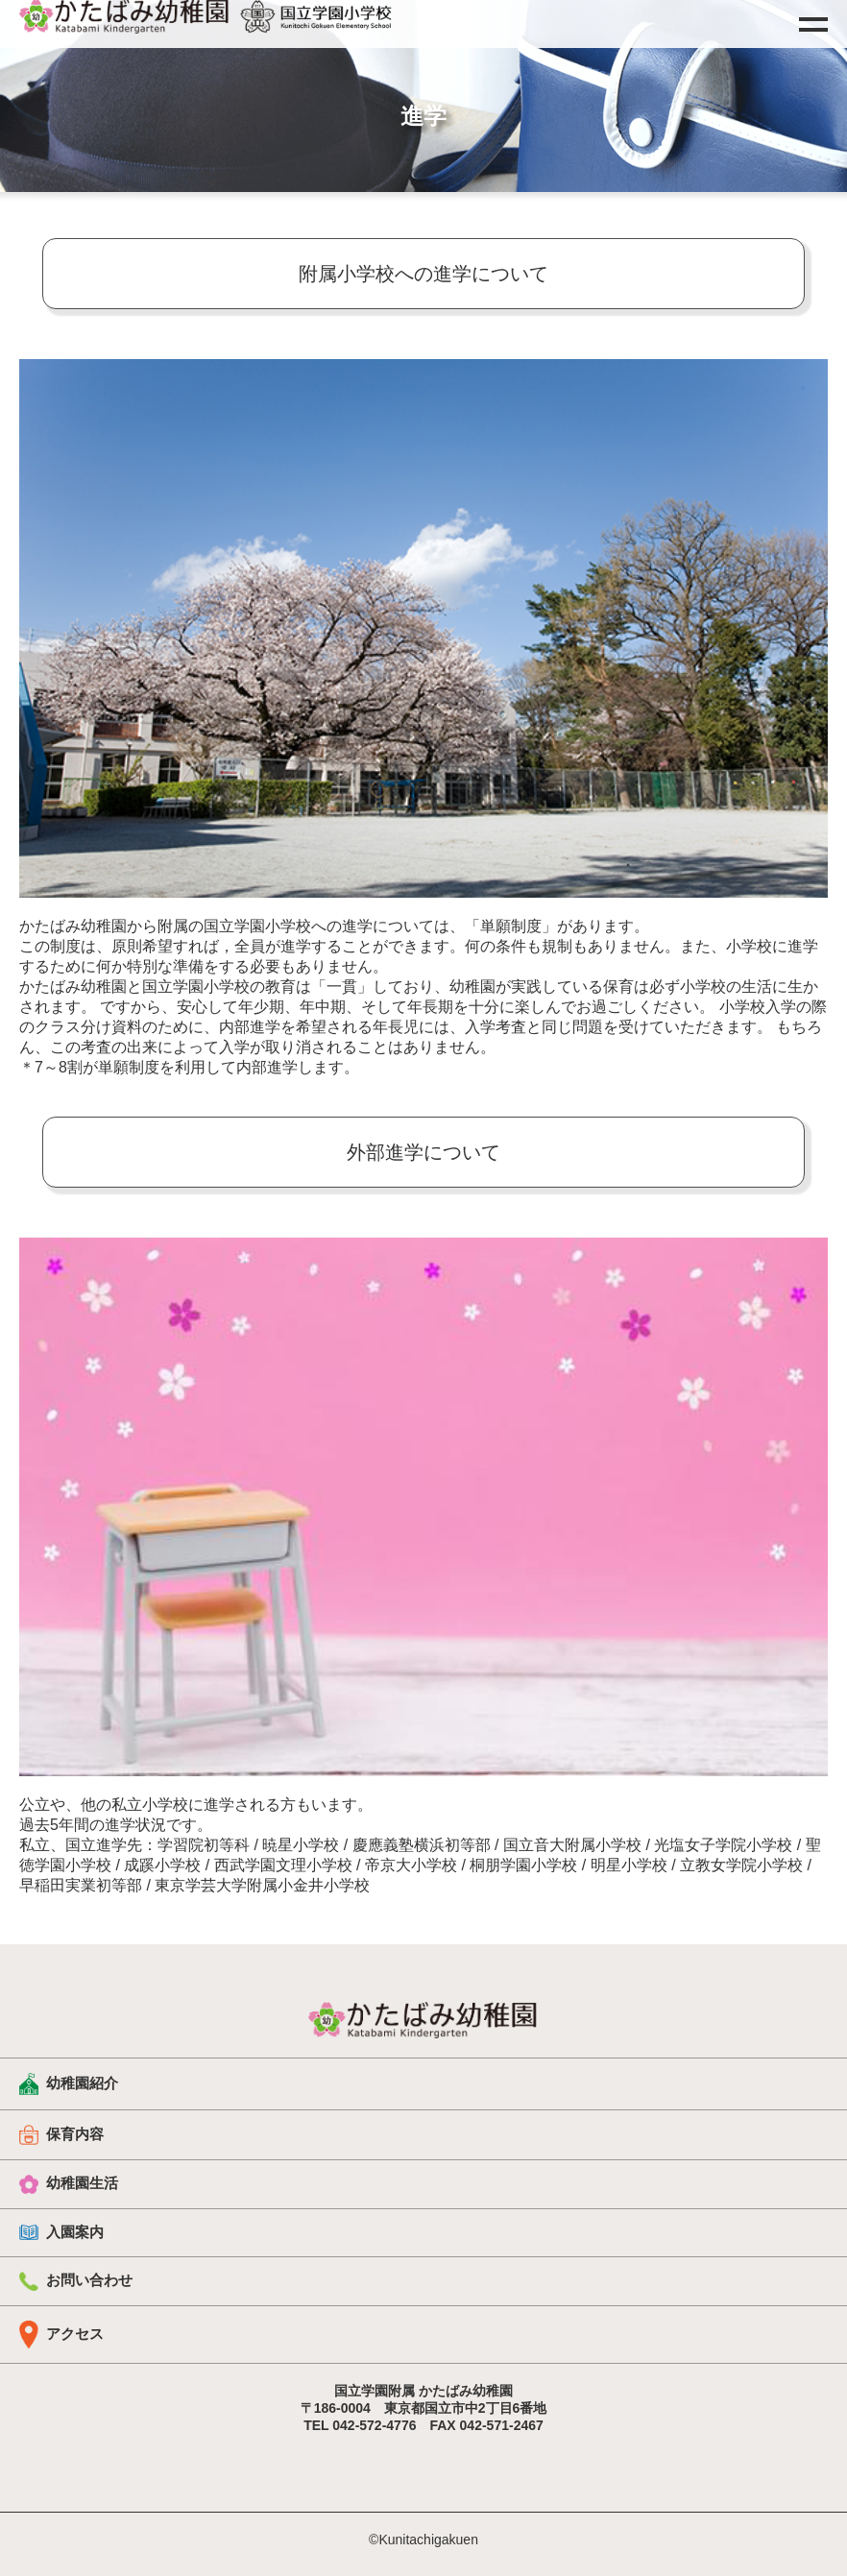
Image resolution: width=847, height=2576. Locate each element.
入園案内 (61, 2232)
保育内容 (61, 2134)
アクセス (61, 2334)
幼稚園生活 (68, 2184)
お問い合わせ (76, 2281)
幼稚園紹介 (68, 2084)
